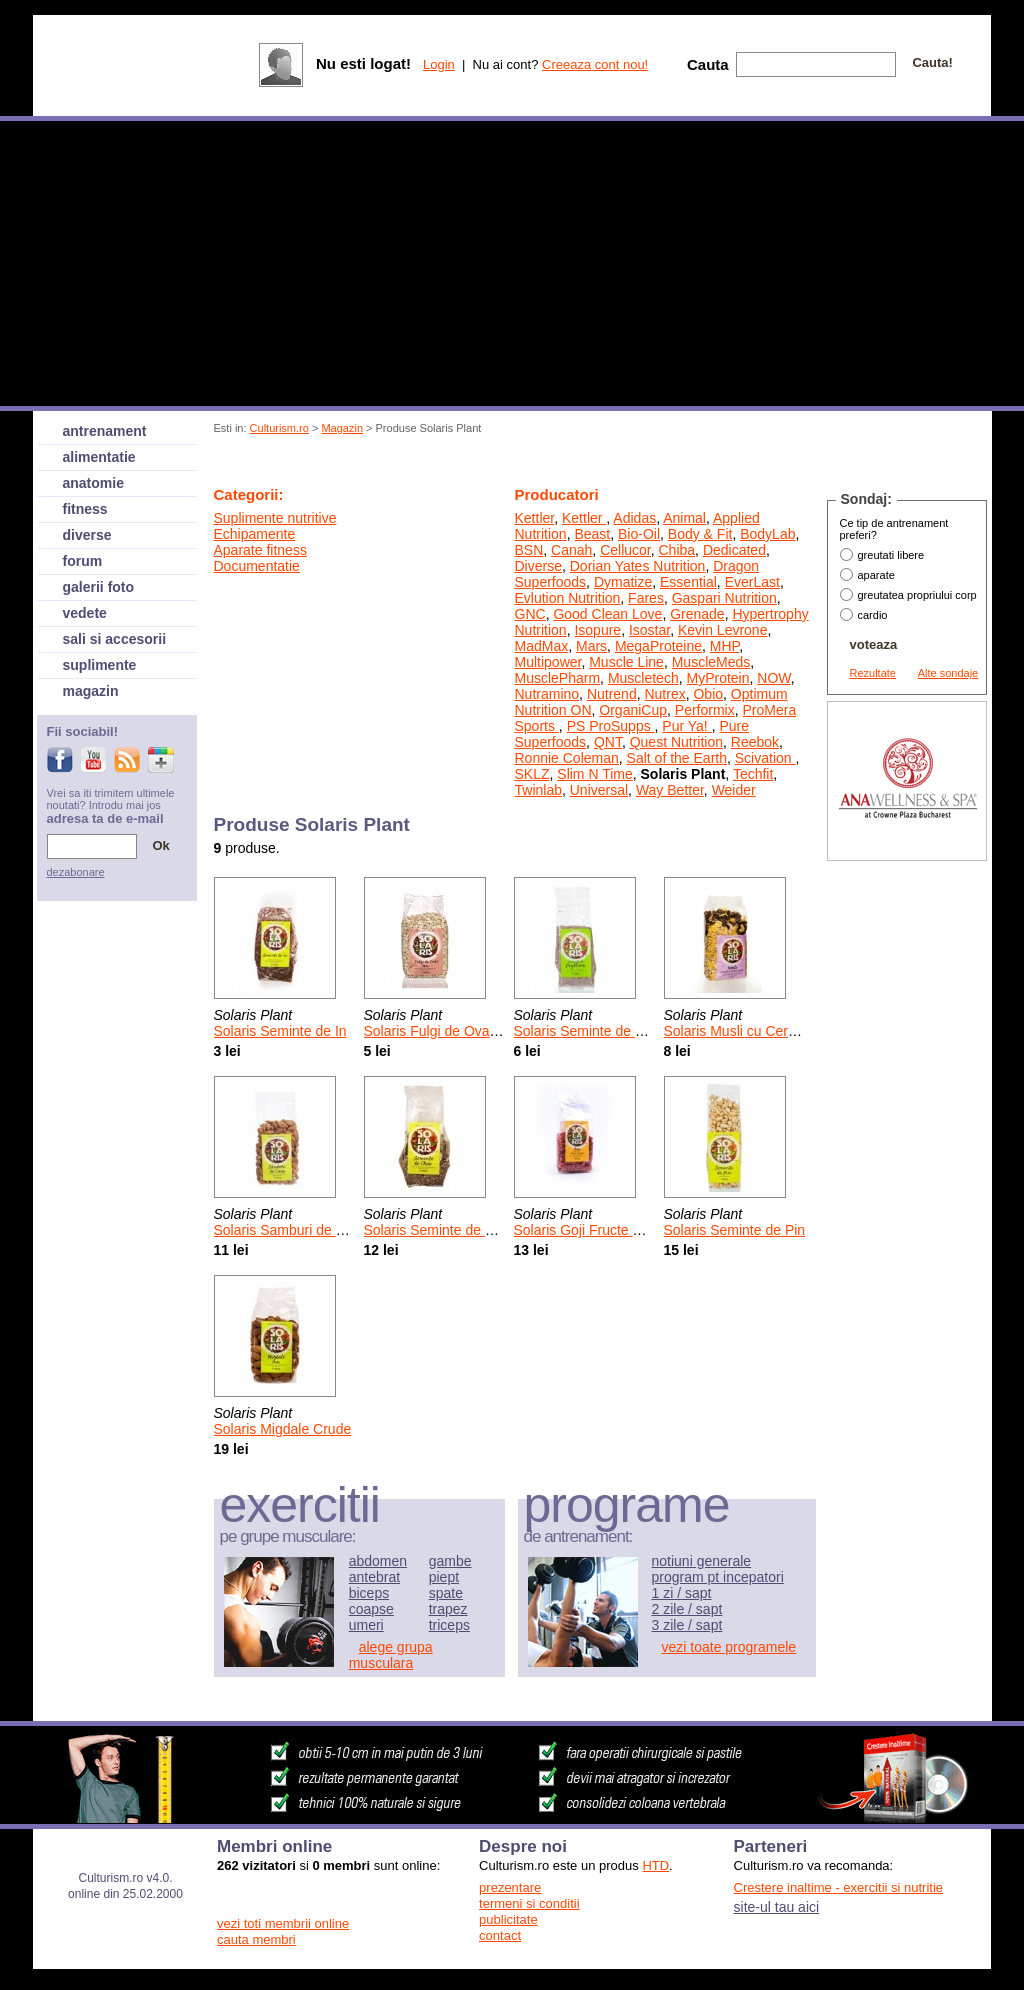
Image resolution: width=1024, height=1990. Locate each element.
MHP (724, 646)
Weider (734, 790)
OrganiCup (633, 710)
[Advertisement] (579, 463)
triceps (449, 1625)
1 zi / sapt (682, 1593)
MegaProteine (658, 646)
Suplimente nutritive (275, 518)
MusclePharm (558, 678)
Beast (592, 534)
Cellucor (625, 550)
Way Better (670, 790)
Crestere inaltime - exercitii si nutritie (839, 1887)
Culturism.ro (279, 428)
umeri (366, 1625)
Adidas (634, 518)
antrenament (105, 431)
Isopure (597, 630)
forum (83, 561)
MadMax (542, 646)
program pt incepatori (718, 1577)
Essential (688, 582)
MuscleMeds (711, 662)
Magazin (342, 428)
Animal (684, 518)
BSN (529, 550)
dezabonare (76, 872)
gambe (450, 1561)
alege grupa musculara (391, 1655)
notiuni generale (702, 1561)
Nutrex (664, 694)
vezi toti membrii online (283, 1923)
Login (439, 64)
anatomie (93, 483)
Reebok (755, 742)
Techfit (753, 774)
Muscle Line (626, 662)
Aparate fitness (260, 550)
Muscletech (643, 678)
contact (500, 1935)
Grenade (697, 614)
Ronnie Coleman (567, 758)
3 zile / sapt (687, 1625)
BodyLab (767, 534)
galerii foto (99, 587)
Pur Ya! (686, 726)
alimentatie (99, 457)
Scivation (765, 758)
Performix (705, 710)
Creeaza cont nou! (595, 64)
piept (444, 1577)
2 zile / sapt (687, 1609)
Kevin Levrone (723, 630)
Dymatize (623, 582)
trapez (448, 1609)
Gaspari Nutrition (724, 598)
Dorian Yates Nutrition (638, 566)
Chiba (677, 550)
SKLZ (532, 774)
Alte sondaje (948, 673)
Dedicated (734, 550)
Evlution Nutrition (568, 598)
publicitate (508, 1919)
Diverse (538, 566)
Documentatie (257, 566)
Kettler (535, 518)
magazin (91, 691)
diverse (87, 535)
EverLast (752, 582)
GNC (530, 614)
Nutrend (612, 694)
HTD (655, 1865)
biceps (369, 1593)
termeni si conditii (529, 1903)
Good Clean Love (607, 614)
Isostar (649, 630)
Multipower (548, 662)
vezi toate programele (729, 1647)
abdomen (378, 1561)
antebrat (374, 1577)
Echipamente (255, 534)
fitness (85, 509)
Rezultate (873, 673)
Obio (708, 694)
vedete (85, 613)
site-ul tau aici (777, 1907)
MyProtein (717, 678)
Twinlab (538, 790)
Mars (591, 646)
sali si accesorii (115, 639)
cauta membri (256, 1939)
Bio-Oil (639, 534)
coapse (371, 1609)
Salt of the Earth (677, 758)
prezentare (510, 1887)
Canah (571, 550)
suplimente (100, 665)
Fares (646, 598)
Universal (599, 790)
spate (446, 1593)
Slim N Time (594, 774)
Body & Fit (700, 534)
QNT (608, 742)
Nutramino (547, 694)
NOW (773, 678)
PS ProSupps (611, 726)
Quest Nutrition (676, 742)
